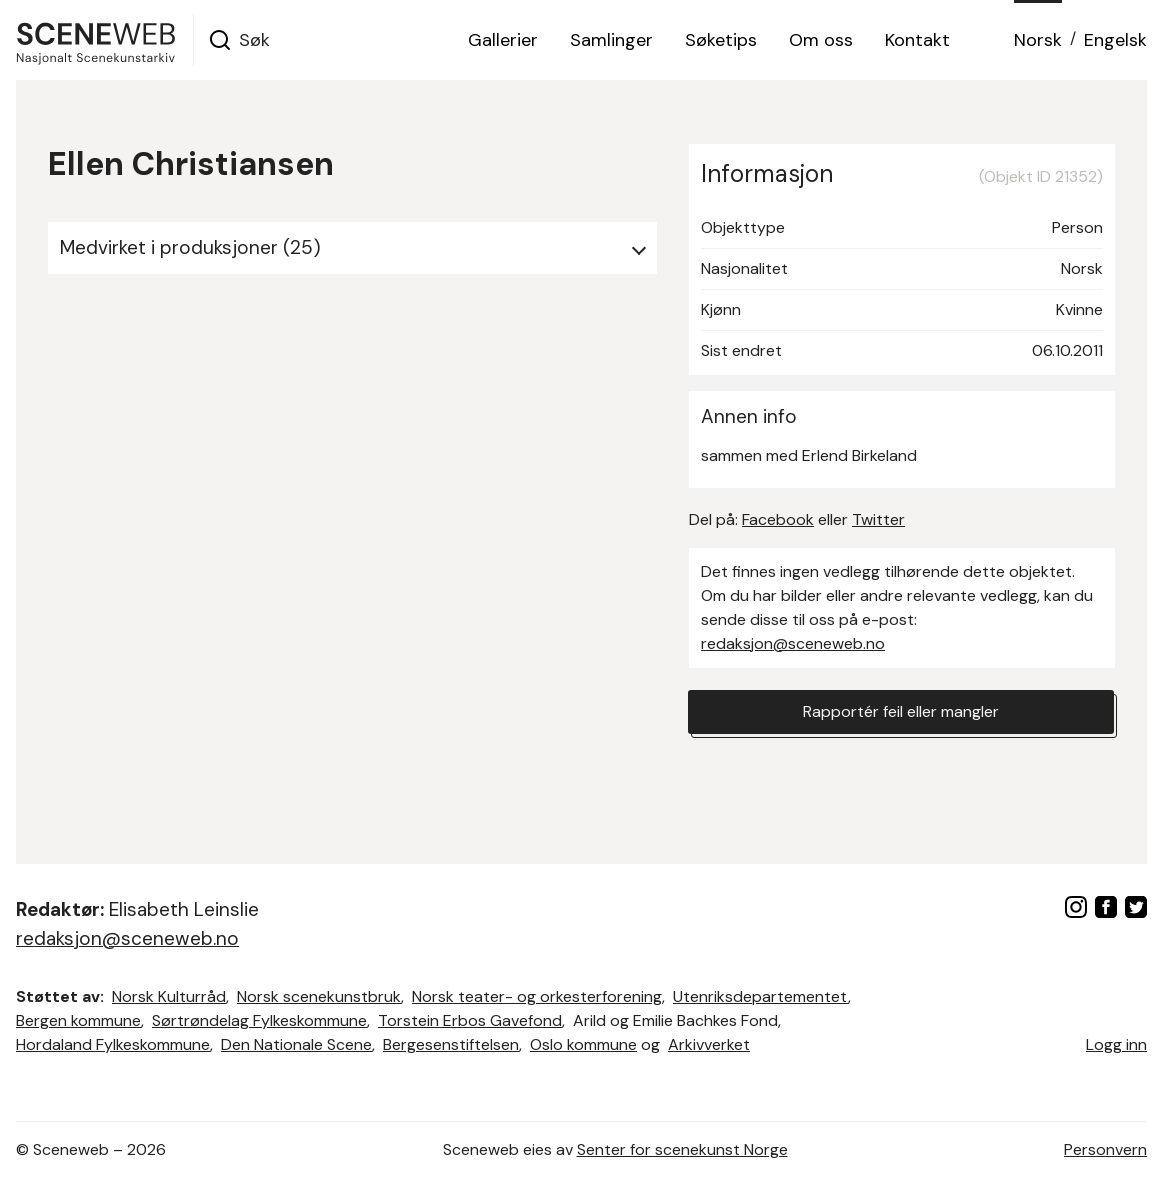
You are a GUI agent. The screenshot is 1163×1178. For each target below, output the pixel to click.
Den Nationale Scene (296, 1044)
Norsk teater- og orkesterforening (537, 996)
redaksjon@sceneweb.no (793, 643)
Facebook (778, 519)
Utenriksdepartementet (760, 996)
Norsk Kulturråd (169, 996)
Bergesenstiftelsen (451, 1044)
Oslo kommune (583, 1044)
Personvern (1105, 1149)
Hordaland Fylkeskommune (113, 1044)
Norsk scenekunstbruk (319, 996)
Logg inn (1116, 1044)
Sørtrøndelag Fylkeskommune (259, 1020)
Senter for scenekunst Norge (682, 1149)
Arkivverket (709, 1044)
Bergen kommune (78, 1020)
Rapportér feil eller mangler (901, 711)
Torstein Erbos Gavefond (470, 1020)
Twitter (878, 519)
